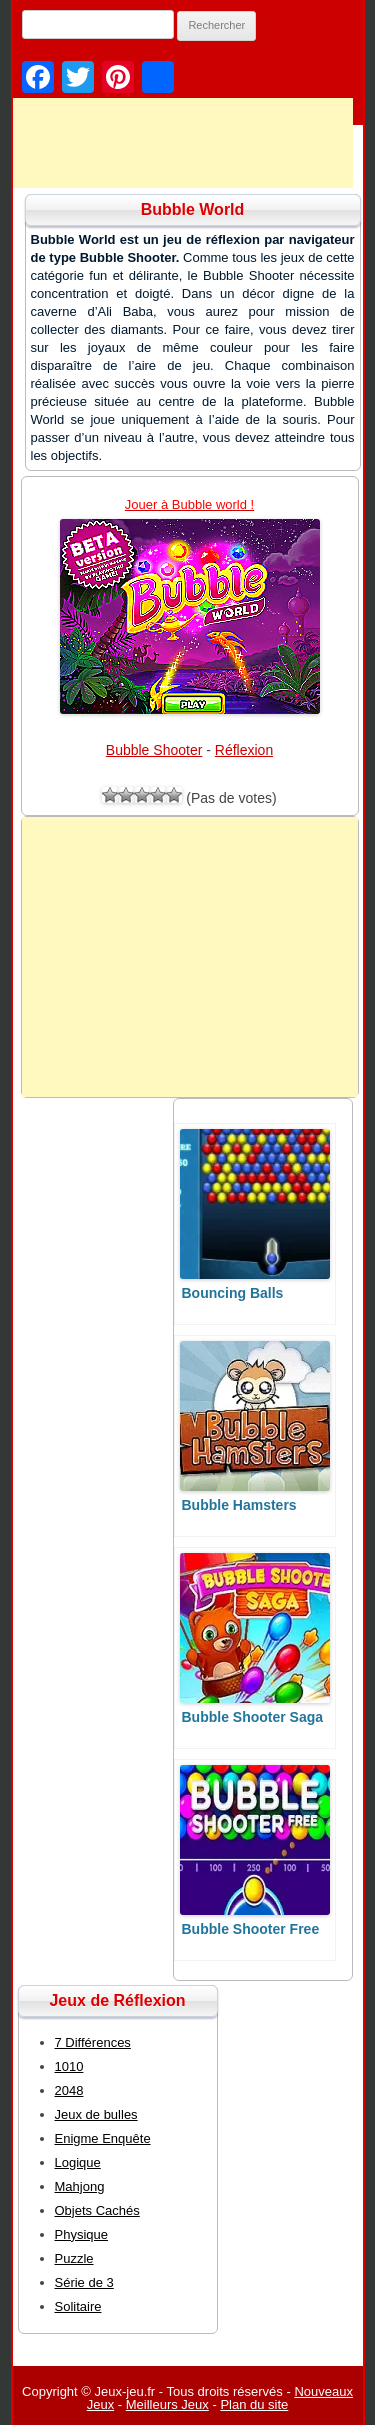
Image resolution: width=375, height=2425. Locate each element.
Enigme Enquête (103, 2138)
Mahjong (80, 2186)
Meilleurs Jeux (167, 2404)
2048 (69, 2090)
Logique (78, 2162)
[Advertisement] (190, 957)
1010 (69, 2066)
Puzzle (74, 2258)
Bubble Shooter (154, 750)
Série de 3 (84, 2282)
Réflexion (244, 750)
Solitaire (78, 2306)
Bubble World (193, 209)
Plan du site (254, 2404)
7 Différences (93, 2042)
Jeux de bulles (96, 2114)
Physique (81, 2234)
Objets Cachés (97, 2210)
